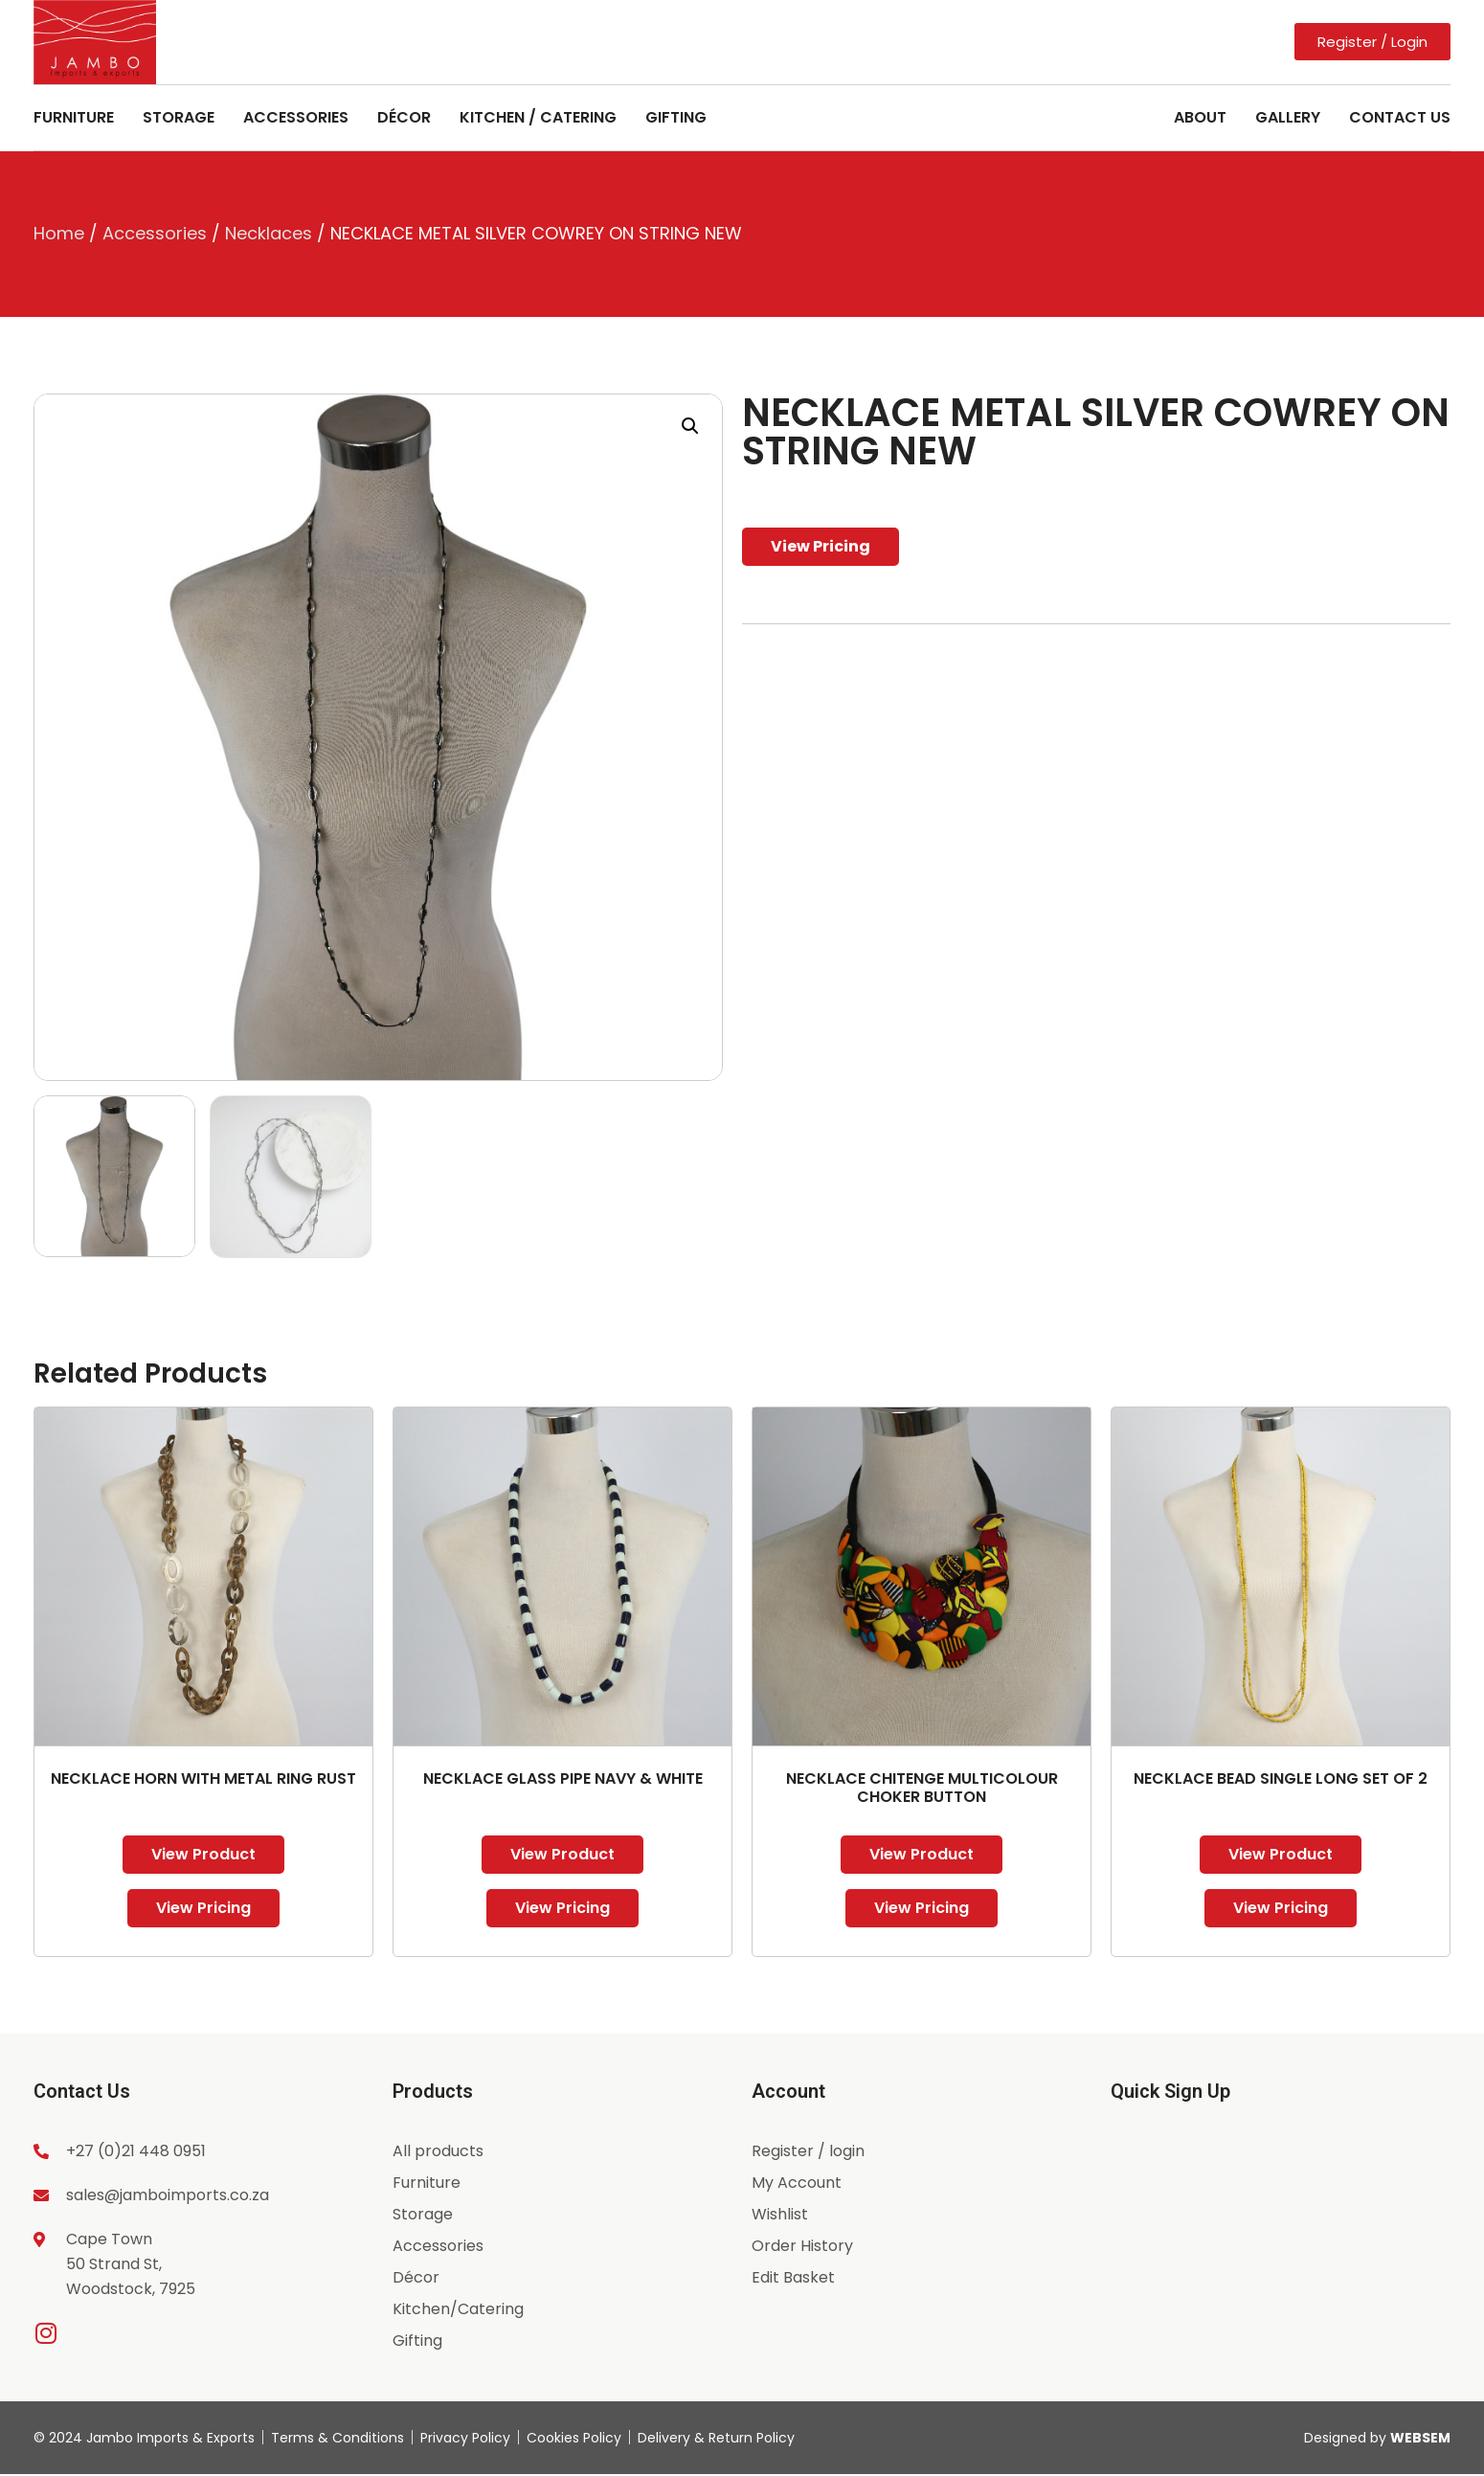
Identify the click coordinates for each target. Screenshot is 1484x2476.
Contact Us (1399, 117)
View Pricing (820, 546)
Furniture (74, 117)
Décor (404, 117)
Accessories (296, 117)
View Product (203, 1854)
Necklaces (268, 233)
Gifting (676, 117)
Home (59, 233)
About (1200, 117)
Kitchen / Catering (538, 117)
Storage (178, 117)
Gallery (1287, 117)
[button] (690, 426)
